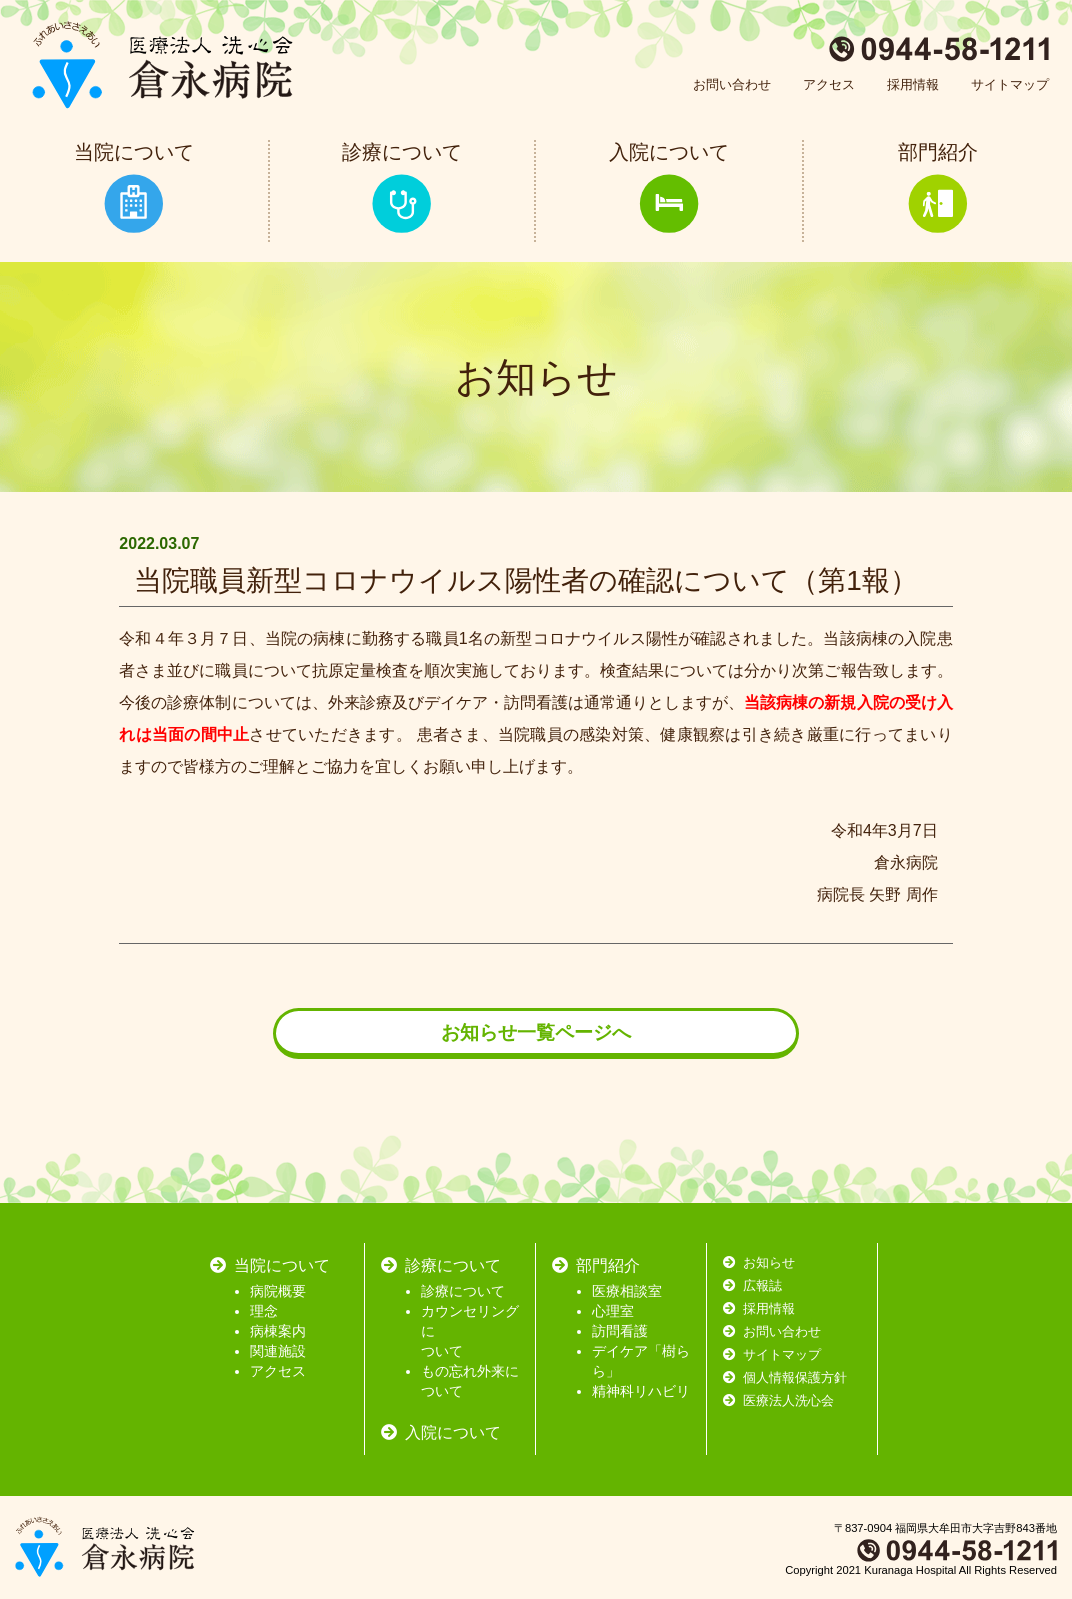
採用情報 (913, 84)
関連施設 (278, 1351)
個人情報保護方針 (795, 1377)
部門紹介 (608, 1265)
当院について (282, 1265)
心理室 (613, 1311)
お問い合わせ (732, 84)
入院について (453, 1432)
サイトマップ (1010, 84)
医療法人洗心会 (788, 1400)
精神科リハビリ (641, 1391)
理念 (264, 1311)
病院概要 (278, 1291)
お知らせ (769, 1262)
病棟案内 (278, 1331)
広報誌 (762, 1285)
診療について (463, 1291)
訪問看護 (620, 1331)
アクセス (829, 84)
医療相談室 (627, 1291)
